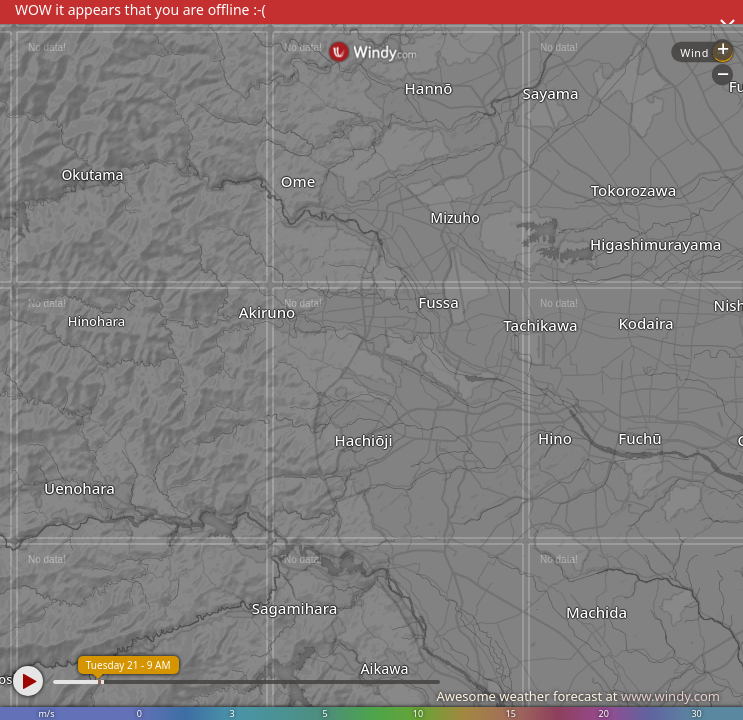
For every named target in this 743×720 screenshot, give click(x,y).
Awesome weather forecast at (578, 696)
